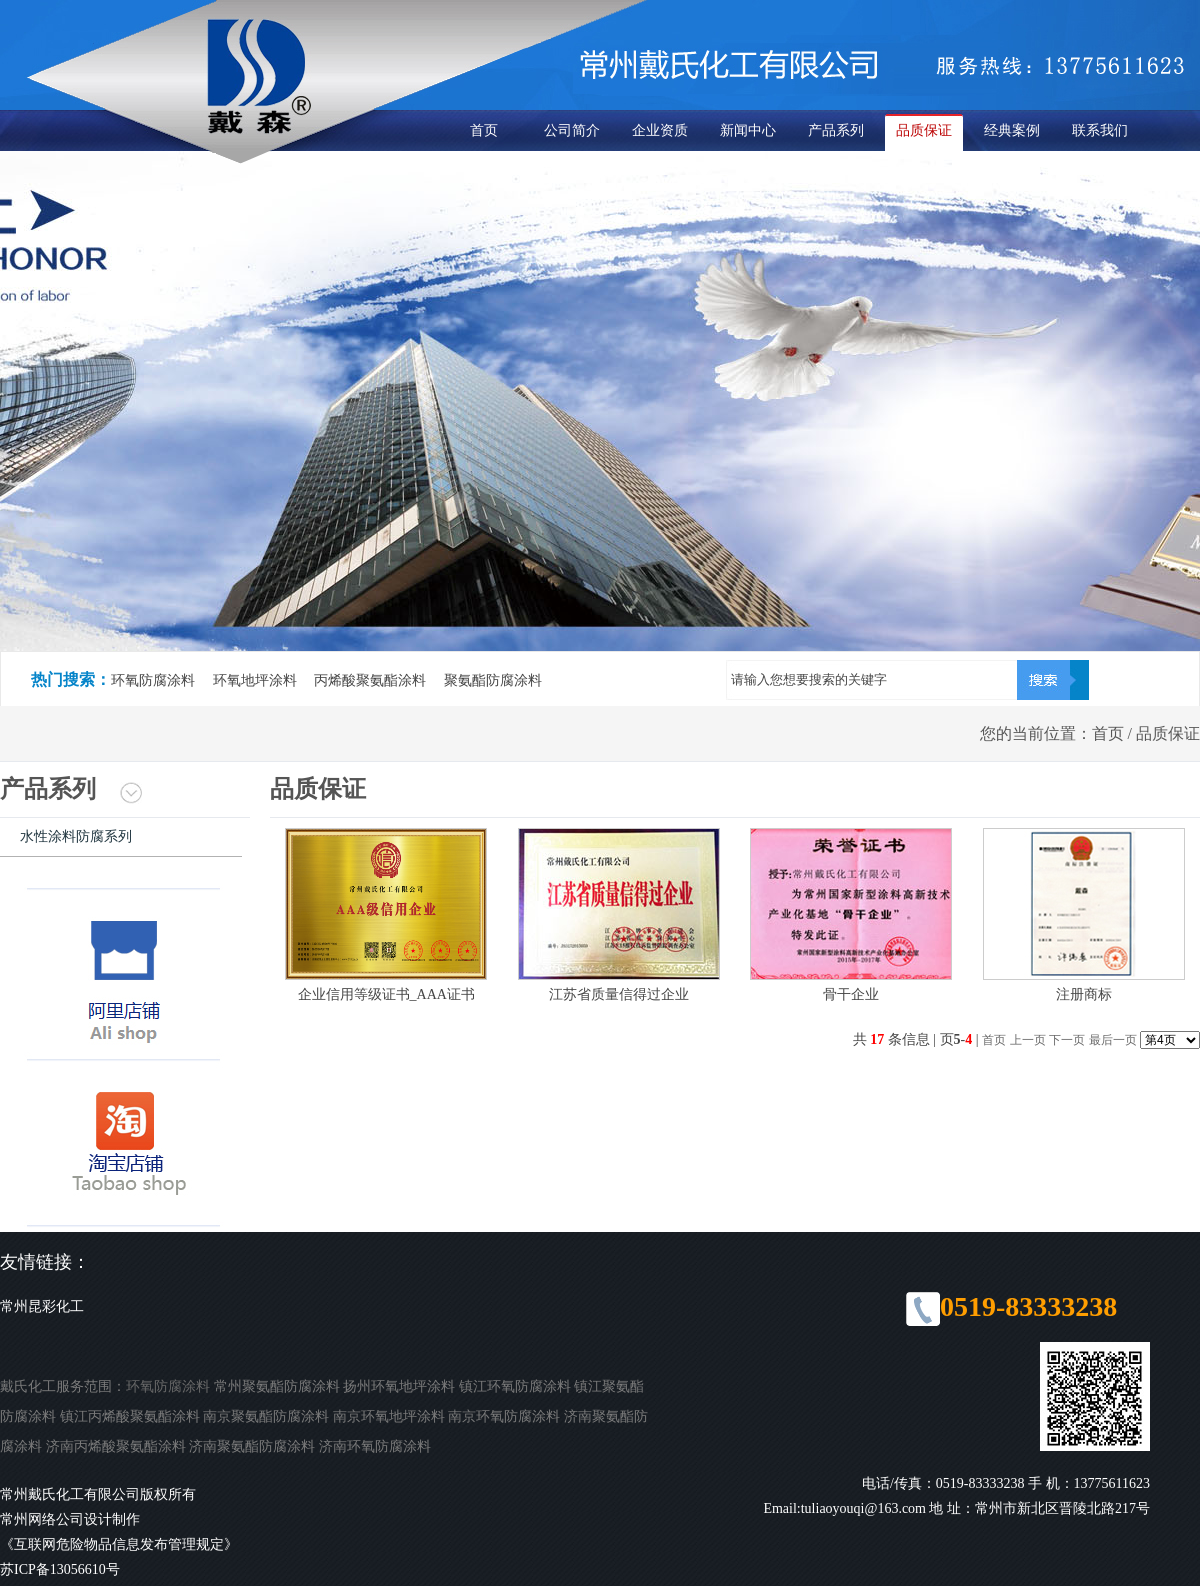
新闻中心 (748, 130)
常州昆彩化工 (42, 1306)
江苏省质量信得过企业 (619, 994)
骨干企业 (851, 994)
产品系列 (836, 130)
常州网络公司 (42, 1519)
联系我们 (1100, 130)
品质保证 (924, 130)
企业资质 (660, 130)
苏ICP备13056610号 (60, 1569)
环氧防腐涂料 (168, 1386)
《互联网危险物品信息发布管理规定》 (119, 1544)
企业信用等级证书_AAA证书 (386, 994)
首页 (484, 130)
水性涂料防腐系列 (76, 836)
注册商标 (1084, 994)
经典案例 (1012, 130)
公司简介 (572, 130)
